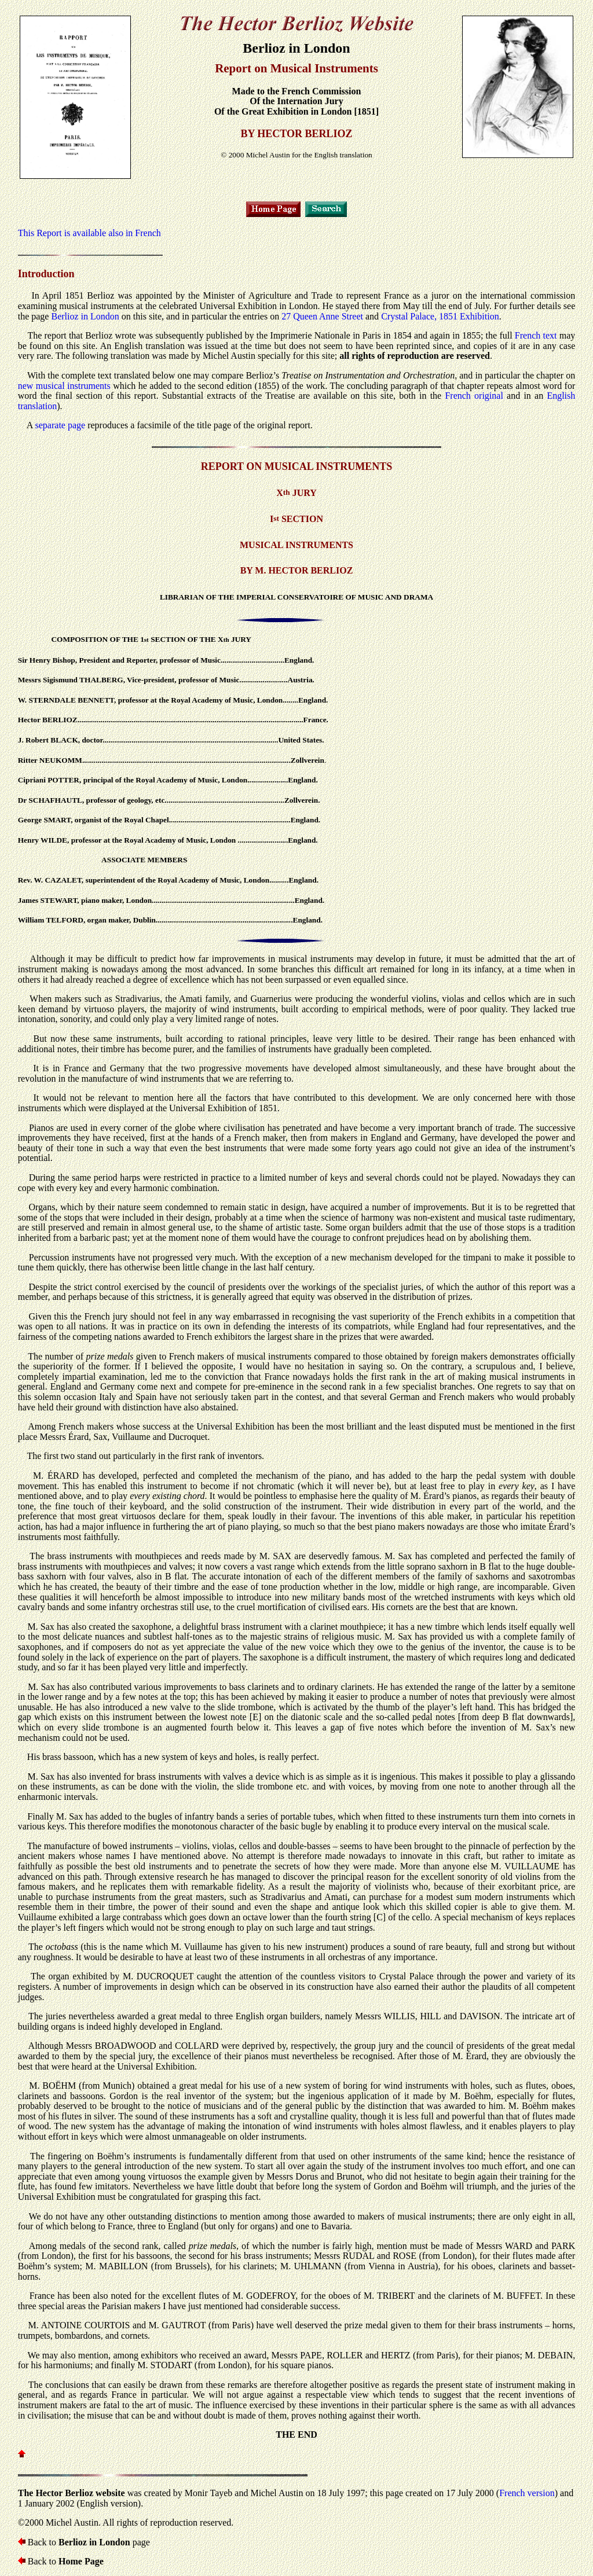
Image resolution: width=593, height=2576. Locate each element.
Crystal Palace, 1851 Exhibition (440, 316)
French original (474, 395)
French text (536, 335)
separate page (60, 425)
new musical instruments (64, 386)
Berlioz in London (85, 316)
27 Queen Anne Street (322, 316)
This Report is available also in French (89, 233)
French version (527, 2493)
